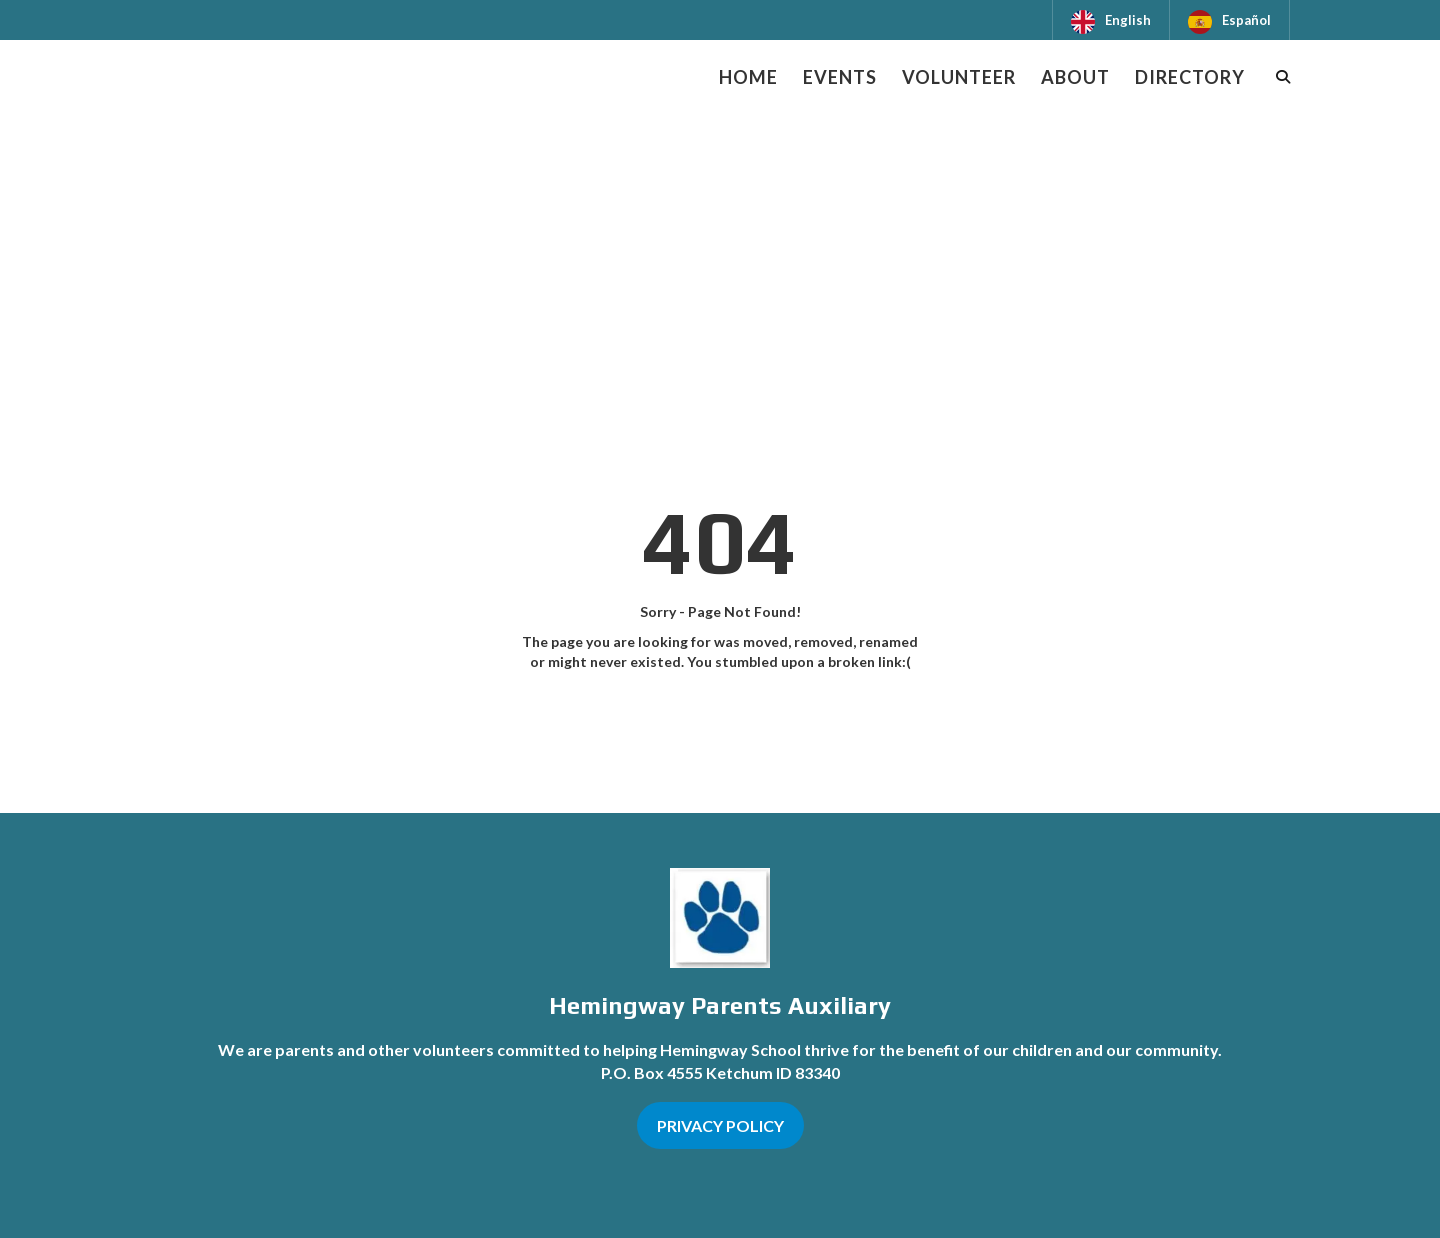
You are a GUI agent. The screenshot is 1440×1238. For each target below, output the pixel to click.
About (1075, 77)
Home (748, 77)
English (1128, 20)
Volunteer (959, 77)
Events (840, 77)
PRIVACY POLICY (720, 1125)
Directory (1190, 77)
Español (1246, 20)
